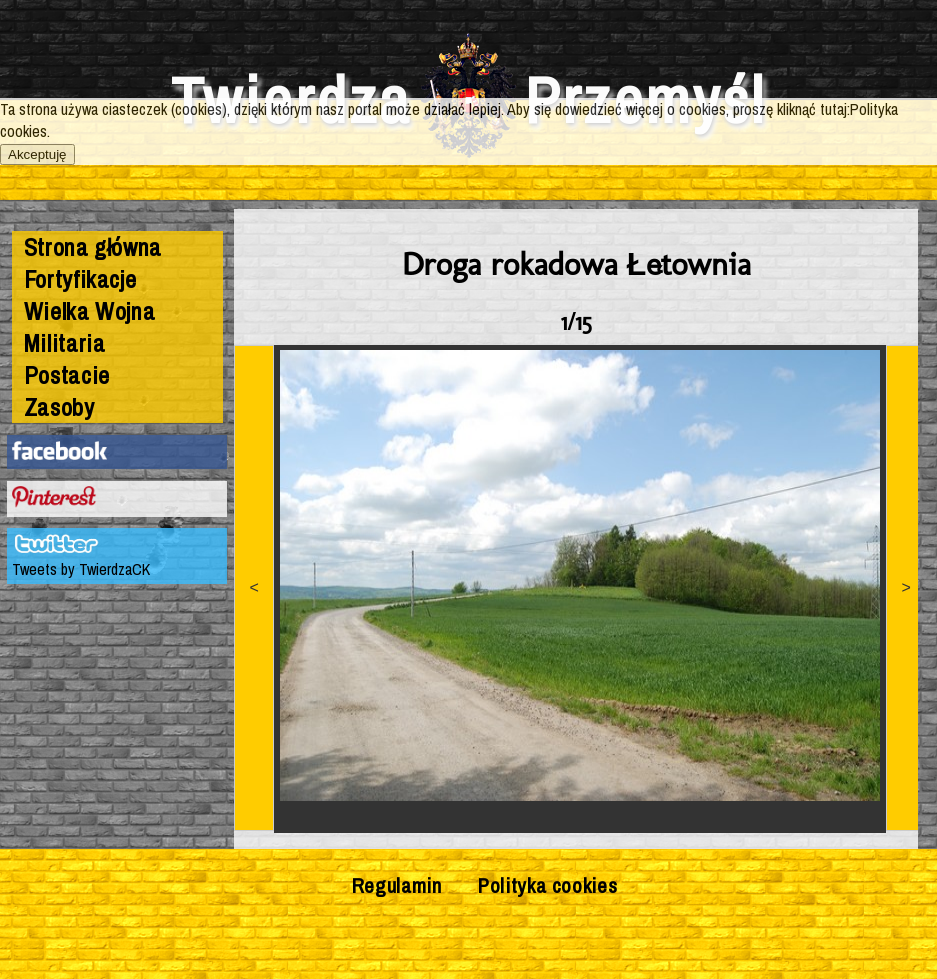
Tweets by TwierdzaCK (81, 569)
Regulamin (397, 885)
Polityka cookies (547, 885)
